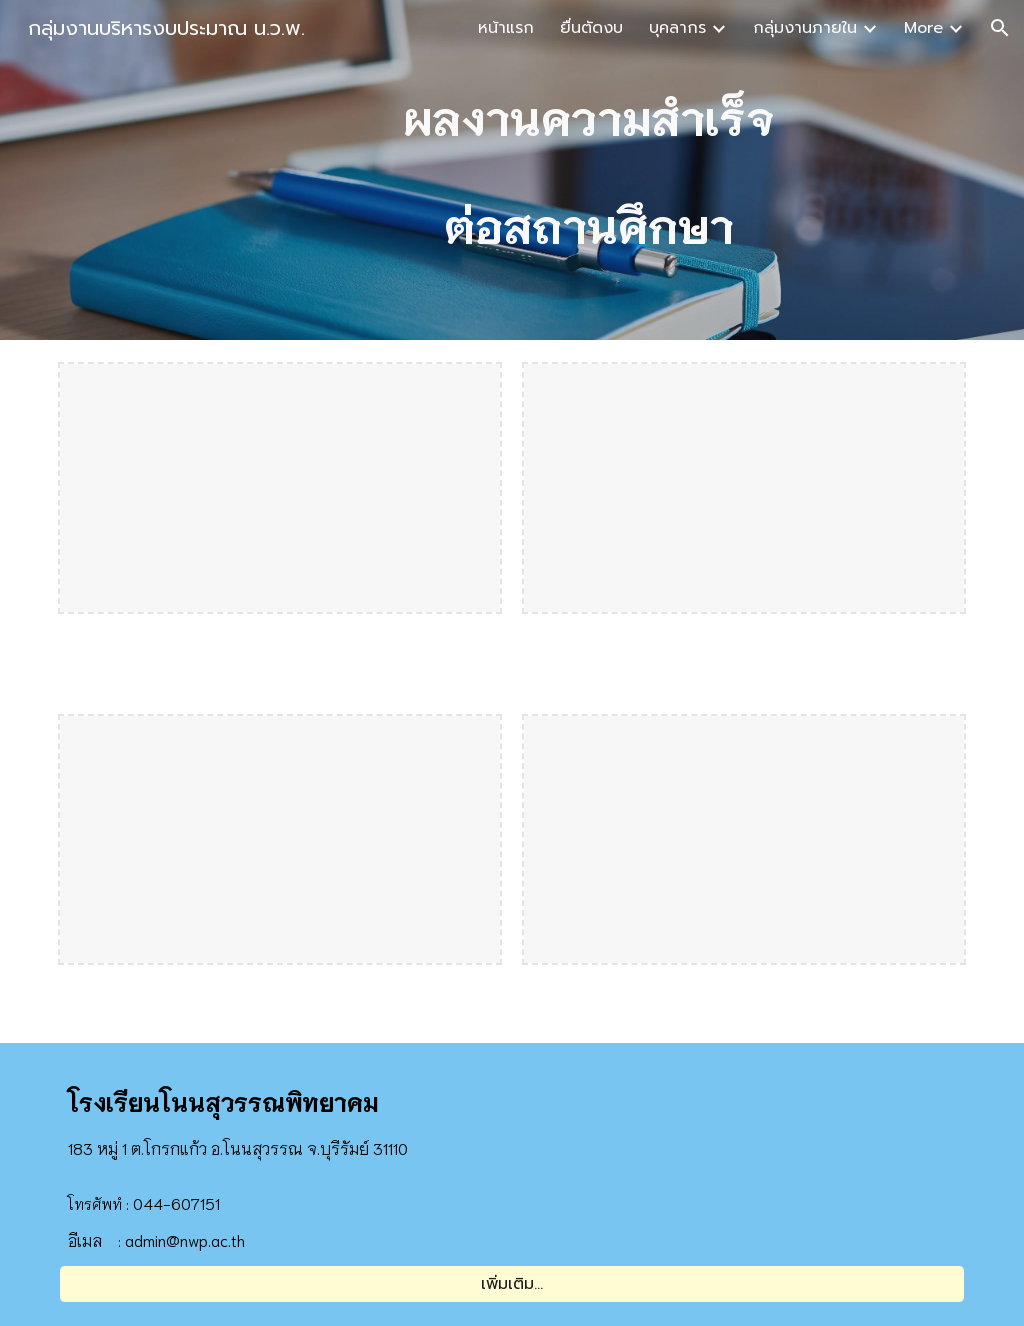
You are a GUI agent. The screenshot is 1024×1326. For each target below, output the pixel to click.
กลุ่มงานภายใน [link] (805, 28)
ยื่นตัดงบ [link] (591, 28)
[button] (1000, 28)
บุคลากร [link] (677, 28)
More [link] (923, 28)
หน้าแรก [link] (506, 28)
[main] (589, 170)
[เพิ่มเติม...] (512, 1284)
